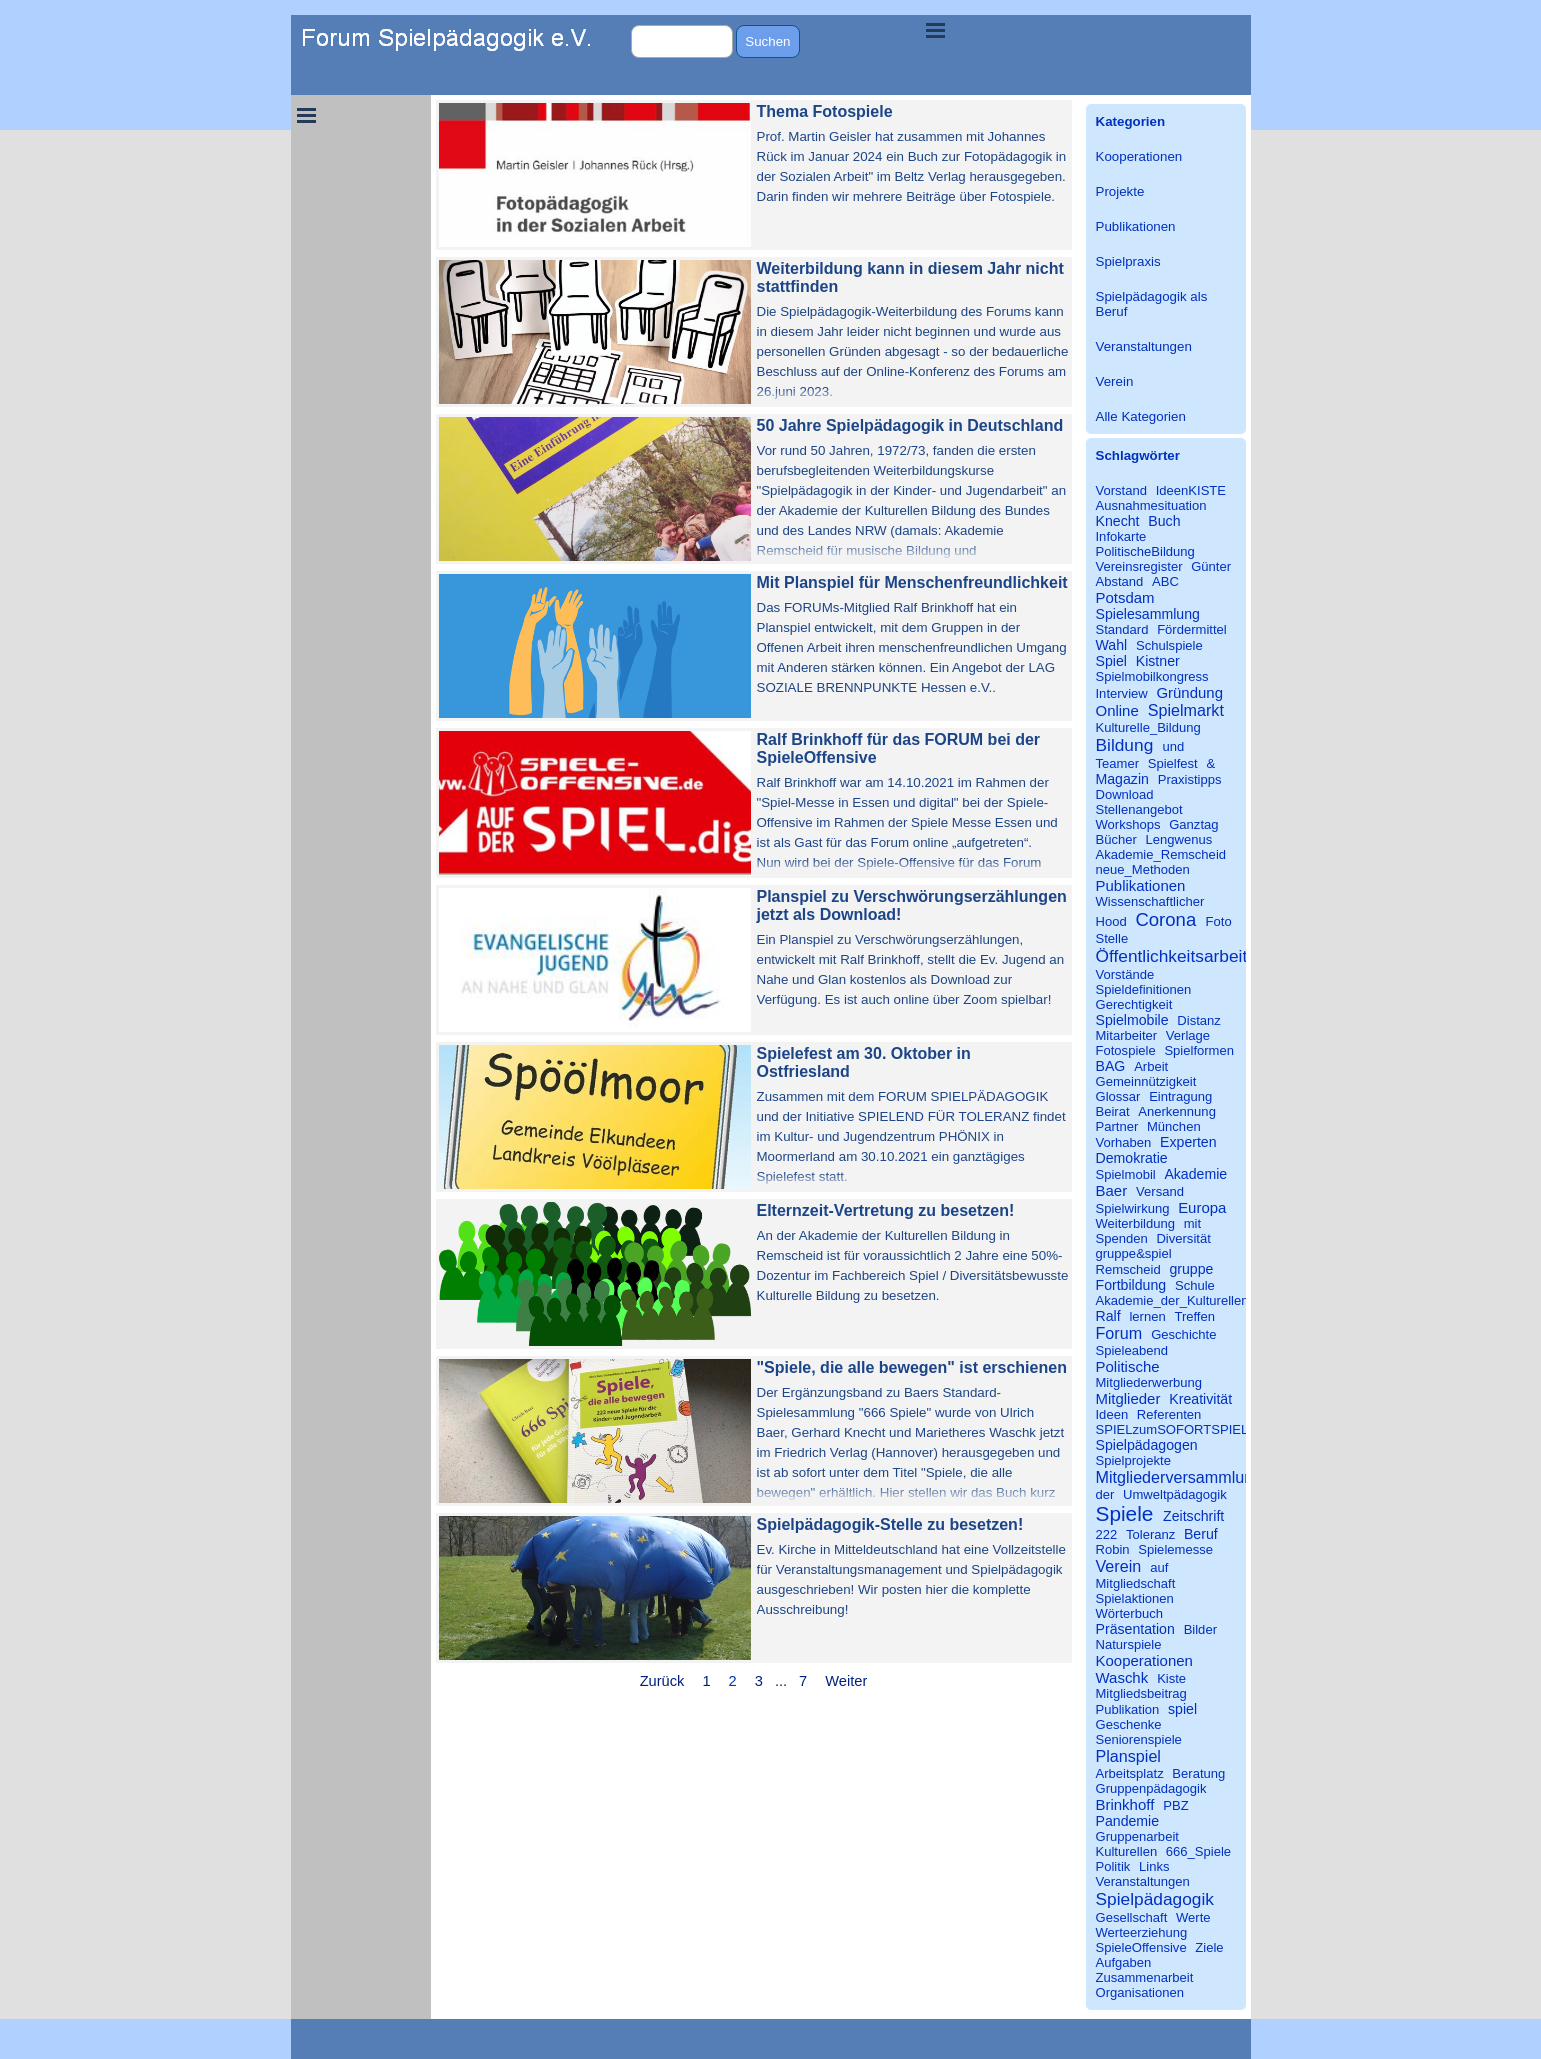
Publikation (1128, 1709)
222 (1107, 1534)
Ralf (1108, 1316)
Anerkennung (1177, 1111)
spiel (1182, 1709)
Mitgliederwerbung (1149, 1382)
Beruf (1201, 1534)
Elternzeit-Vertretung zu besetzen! (886, 1210)
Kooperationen (1139, 156)
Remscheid (1128, 1269)
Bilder (1200, 1629)
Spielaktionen (1135, 1598)
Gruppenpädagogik (1151, 1788)
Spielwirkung (1133, 1208)
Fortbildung (1131, 1285)
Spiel (1111, 661)
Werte (1193, 1917)
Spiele (1125, 1513)
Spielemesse (1175, 1549)
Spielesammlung (1148, 614)
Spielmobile (1132, 1020)
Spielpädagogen (1147, 1445)
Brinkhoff (1125, 1804)
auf (1159, 1567)
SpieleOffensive (1141, 1947)
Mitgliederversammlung (1179, 1477)
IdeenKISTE (1191, 490)
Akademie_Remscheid (1161, 854)
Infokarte (1121, 536)
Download (1125, 794)
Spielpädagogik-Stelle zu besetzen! (890, 1524)
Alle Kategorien (1141, 416)
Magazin (1122, 779)
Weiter (846, 1681)
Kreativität (1200, 1399)
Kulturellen (1127, 1851)
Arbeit (1151, 1066)
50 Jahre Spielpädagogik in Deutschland (910, 425)
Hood (1111, 921)
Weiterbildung (1136, 1223)
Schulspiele (1169, 645)
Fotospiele (1126, 1050)
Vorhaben (1124, 1142)
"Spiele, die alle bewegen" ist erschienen (912, 1367)
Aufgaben (1124, 1962)
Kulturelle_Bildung (1148, 727)
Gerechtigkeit (1134, 1004)
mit (1192, 1223)
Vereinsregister (1139, 566)
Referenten (1169, 1414)
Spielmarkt (1186, 710)
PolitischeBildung (1145, 551)
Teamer (1118, 763)
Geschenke (1129, 1724)
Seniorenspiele (1139, 1739)
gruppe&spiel (1134, 1253)
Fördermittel (1192, 629)
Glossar (1118, 1096)
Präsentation (1135, 1629)
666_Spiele (1198, 1851)
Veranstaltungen (1144, 346)
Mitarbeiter (1127, 1035)
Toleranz (1150, 1534)
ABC (1165, 581)
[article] (754, 175)
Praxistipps (1190, 779)
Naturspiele (1129, 1644)
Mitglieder (1128, 1398)
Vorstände (1125, 974)
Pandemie (1128, 1821)
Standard (1122, 629)
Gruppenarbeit (1137, 1836)
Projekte (1120, 191)
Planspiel (1128, 1756)
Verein (1115, 381)
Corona (1165, 919)
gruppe (1191, 1269)
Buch (1164, 521)
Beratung (1198, 1773)
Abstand (1120, 581)
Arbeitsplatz (1130, 1773)
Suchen (767, 41)
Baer (1112, 1190)
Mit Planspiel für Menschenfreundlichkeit (912, 582)
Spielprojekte (1133, 1460)
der (1105, 1494)
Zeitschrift (1193, 1516)
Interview (1122, 693)
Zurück (662, 1681)
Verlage (1188, 1035)
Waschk (1122, 1677)
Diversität (1183, 1238)
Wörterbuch (1129, 1613)
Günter (1211, 566)
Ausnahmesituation (1151, 505)
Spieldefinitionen (1144, 989)
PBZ (1175, 1805)
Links (1154, 1866)
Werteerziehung (1142, 1932)
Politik (1113, 1866)
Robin (1113, 1549)
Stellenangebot (1139, 809)
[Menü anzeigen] (936, 30)
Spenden (1122, 1238)
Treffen (1194, 1316)
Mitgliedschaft (1136, 1583)
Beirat (1113, 1111)
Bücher (1116, 839)
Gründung (1189, 692)
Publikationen (1136, 226)
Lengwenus (1179, 839)
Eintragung (1180, 1096)
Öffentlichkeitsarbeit (1172, 956)
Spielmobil (1126, 1174)
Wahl (1112, 645)
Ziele (1209, 1947)
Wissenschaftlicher (1150, 901)
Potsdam (1125, 597)
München (1174, 1126)
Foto (1219, 921)
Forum (1119, 1333)
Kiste (1171, 1678)
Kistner (1158, 661)
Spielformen (1199, 1050)
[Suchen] (682, 41)
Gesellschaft (1132, 1917)
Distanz (1199, 1020)
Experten (1188, 1142)
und (1174, 746)
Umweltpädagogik (1175, 1494)
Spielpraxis (1128, 261)
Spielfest (1173, 763)
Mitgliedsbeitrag (1141, 1693)
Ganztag (1193, 824)
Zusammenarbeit (1145, 1977)
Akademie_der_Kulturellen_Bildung (1198, 1300)
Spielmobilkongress (1152, 676)
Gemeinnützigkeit (1146, 1081)
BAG (1111, 1066)
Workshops (1128, 824)
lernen (1147, 1316)
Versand (1160, 1191)
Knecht (1118, 521)
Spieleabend (1132, 1350)
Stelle (1112, 938)
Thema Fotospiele (825, 111)
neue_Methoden (1143, 869)
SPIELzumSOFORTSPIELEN (1181, 1429)
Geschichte (1183, 1334)
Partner (1117, 1126)
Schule (1195, 1285)
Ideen (1112, 1414)
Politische (1128, 1366)
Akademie (1195, 1174)
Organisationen (1140, 1992)
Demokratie (1132, 1158)
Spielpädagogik (1155, 1899)
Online (1117, 710)
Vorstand (1122, 490)
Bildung (1125, 745)
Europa (1202, 1207)
